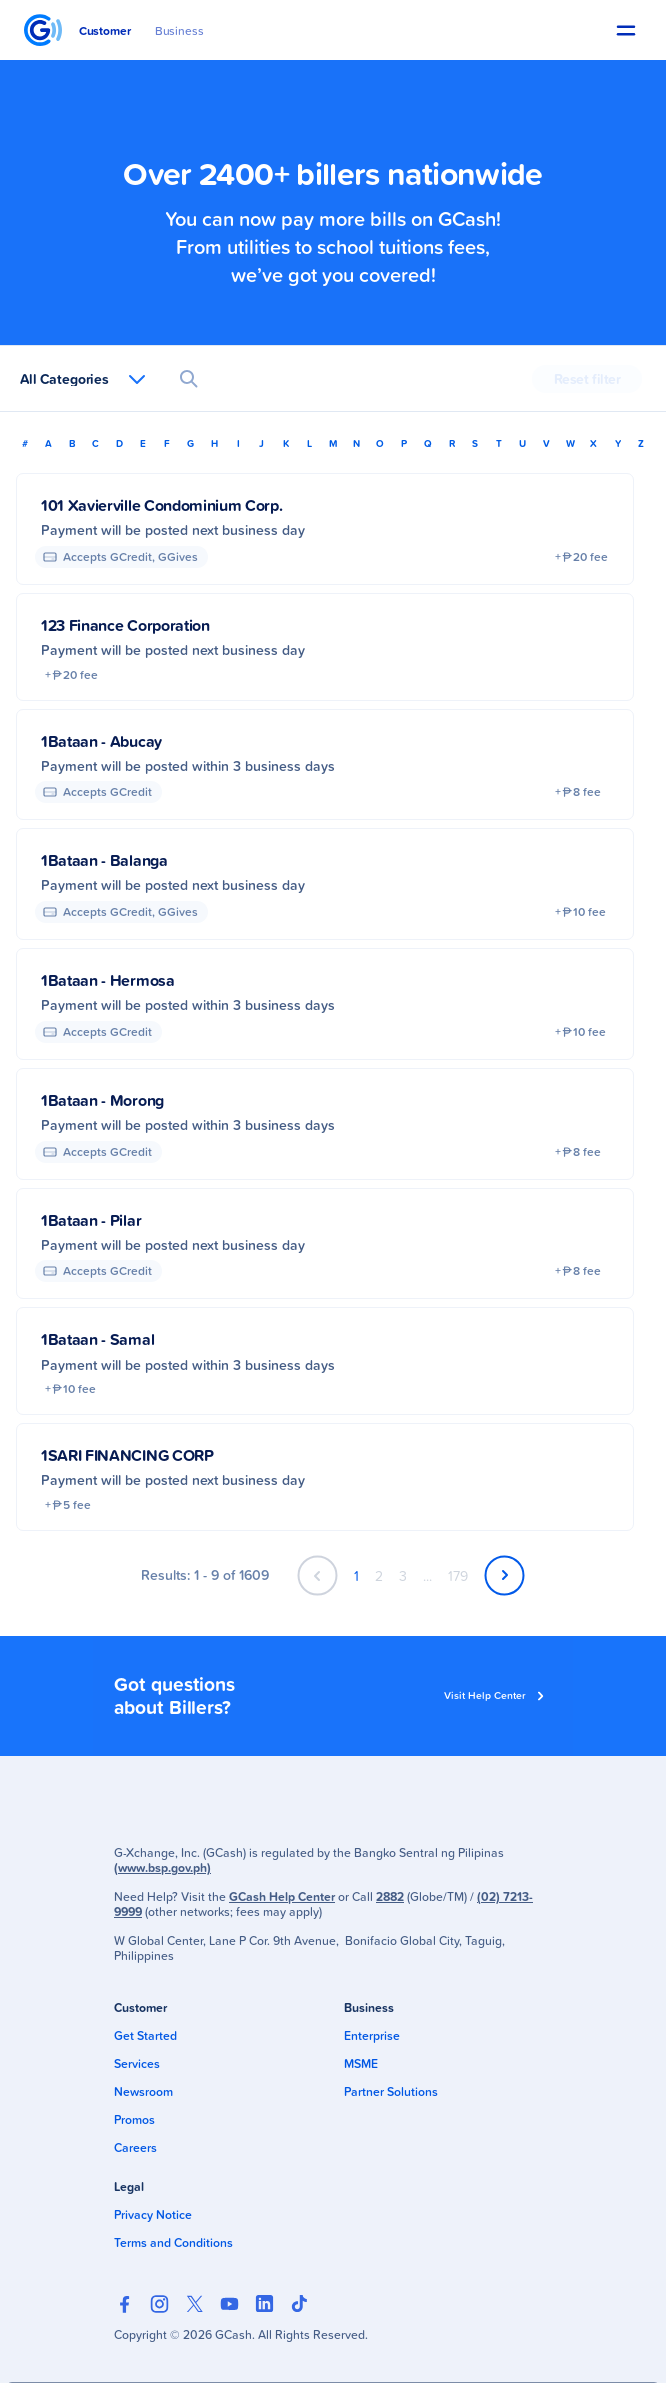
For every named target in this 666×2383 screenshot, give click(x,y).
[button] (626, 30)
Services (137, 2063)
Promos (134, 2119)
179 (458, 1575)
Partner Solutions (391, 2091)
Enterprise (372, 2035)
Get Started (145, 2035)
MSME (361, 2063)
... (427, 1575)
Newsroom (143, 2091)
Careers (135, 2147)
